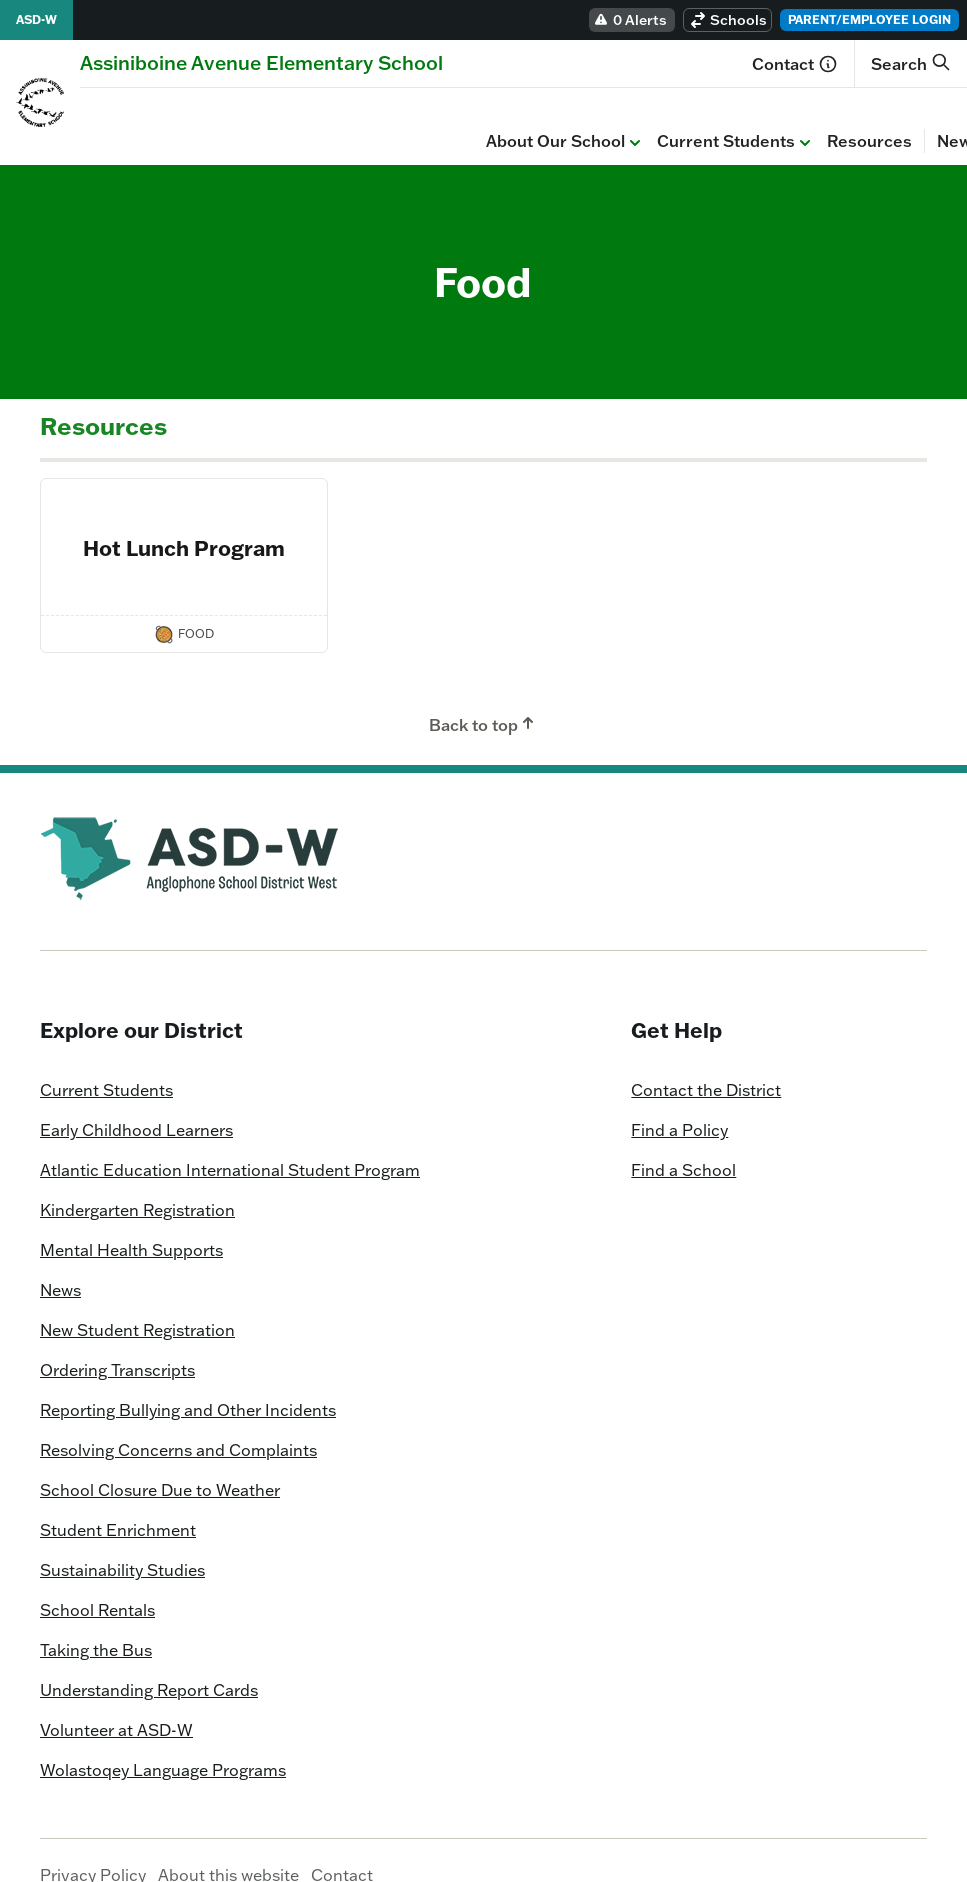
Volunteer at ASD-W (116, 1701)
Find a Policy (679, 1101)
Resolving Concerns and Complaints (178, 1421)
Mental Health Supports (131, 1221)
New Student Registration (137, 1301)
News (553, 112)
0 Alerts (630, 20)
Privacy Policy (93, 1846)
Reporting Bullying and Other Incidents (188, 1381)
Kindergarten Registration (137, 1181)
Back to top (483, 695)
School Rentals (97, 1581)
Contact (795, 64)
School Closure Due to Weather (160, 1461)
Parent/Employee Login (869, 19)
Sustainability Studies (122, 1541)
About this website (228, 1846)
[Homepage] (261, 62)
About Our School (159, 113)
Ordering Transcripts (117, 1341)
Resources (463, 112)
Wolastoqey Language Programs (163, 1741)
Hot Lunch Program (184, 519)
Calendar (622, 112)
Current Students (330, 113)
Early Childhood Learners (136, 1101)
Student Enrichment (118, 1501)
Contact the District (706, 1061)
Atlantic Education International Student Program (230, 1141)
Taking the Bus (96, 1621)
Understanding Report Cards (149, 1661)
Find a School (683, 1141)
